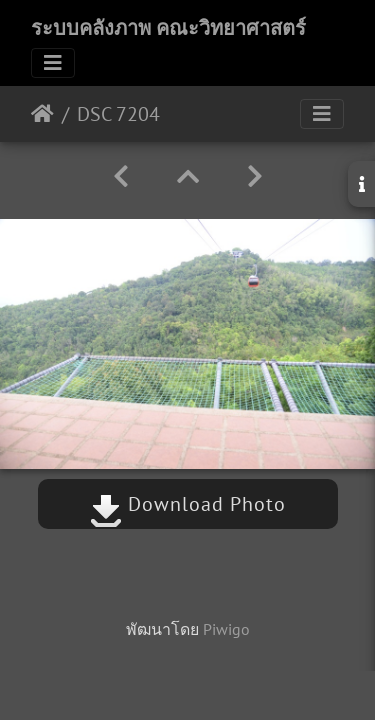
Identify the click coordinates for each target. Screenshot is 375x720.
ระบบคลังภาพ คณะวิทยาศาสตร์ (168, 28)
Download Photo (188, 504)
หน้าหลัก (42, 114)
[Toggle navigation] (53, 63)
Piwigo (226, 629)
